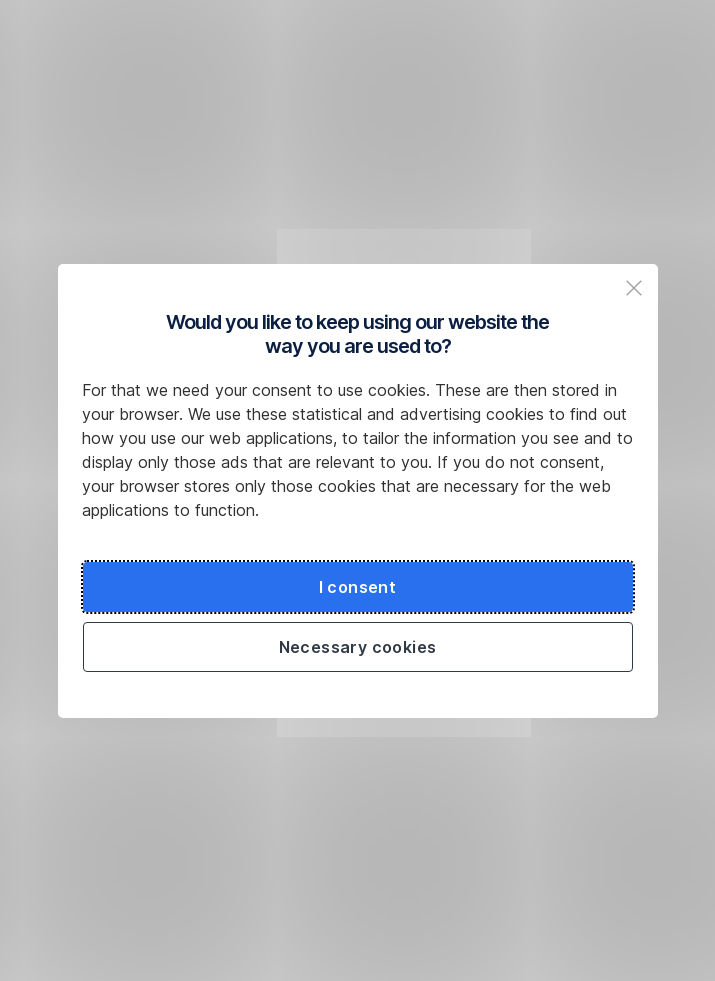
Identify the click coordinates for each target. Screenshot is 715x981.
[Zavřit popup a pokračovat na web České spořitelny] (634, 288)
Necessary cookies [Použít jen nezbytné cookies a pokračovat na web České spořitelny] (358, 647)
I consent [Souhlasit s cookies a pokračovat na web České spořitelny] (358, 587)
